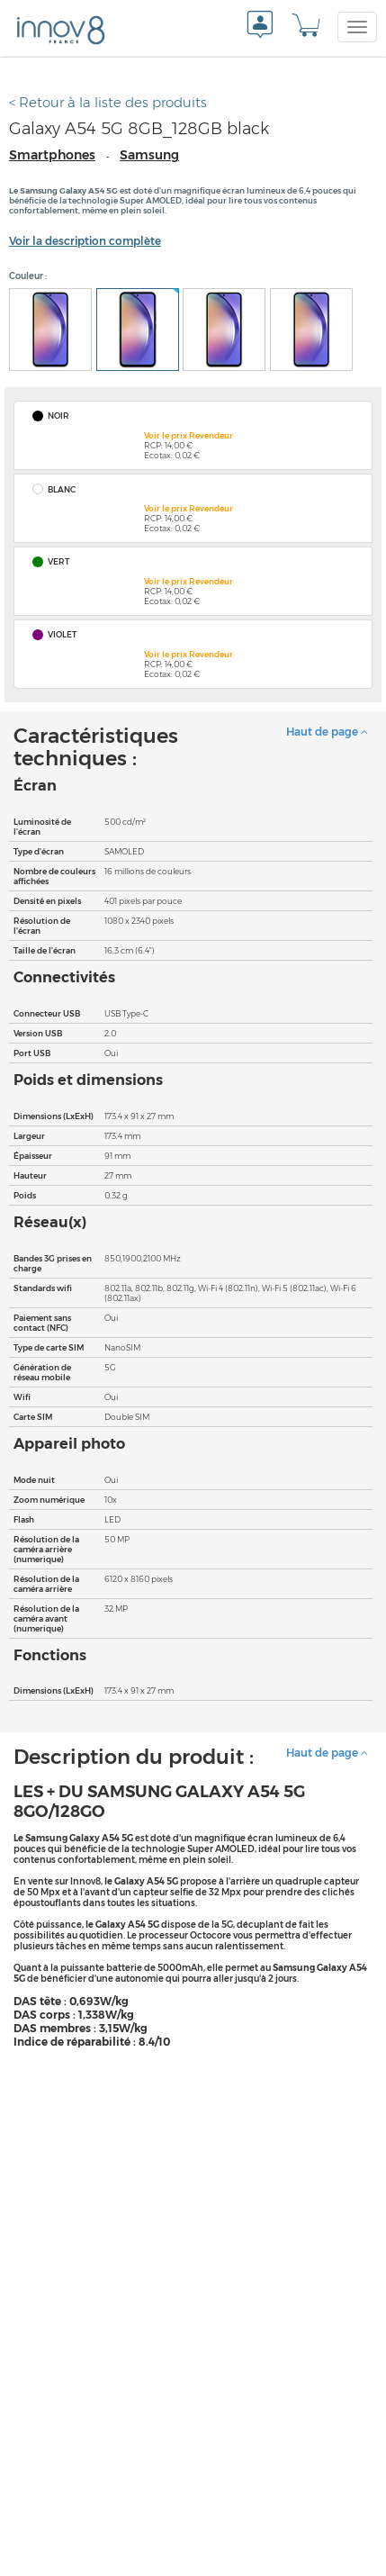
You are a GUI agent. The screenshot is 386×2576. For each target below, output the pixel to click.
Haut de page (327, 731)
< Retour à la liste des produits (108, 102)
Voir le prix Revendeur (188, 435)
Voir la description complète (85, 241)
